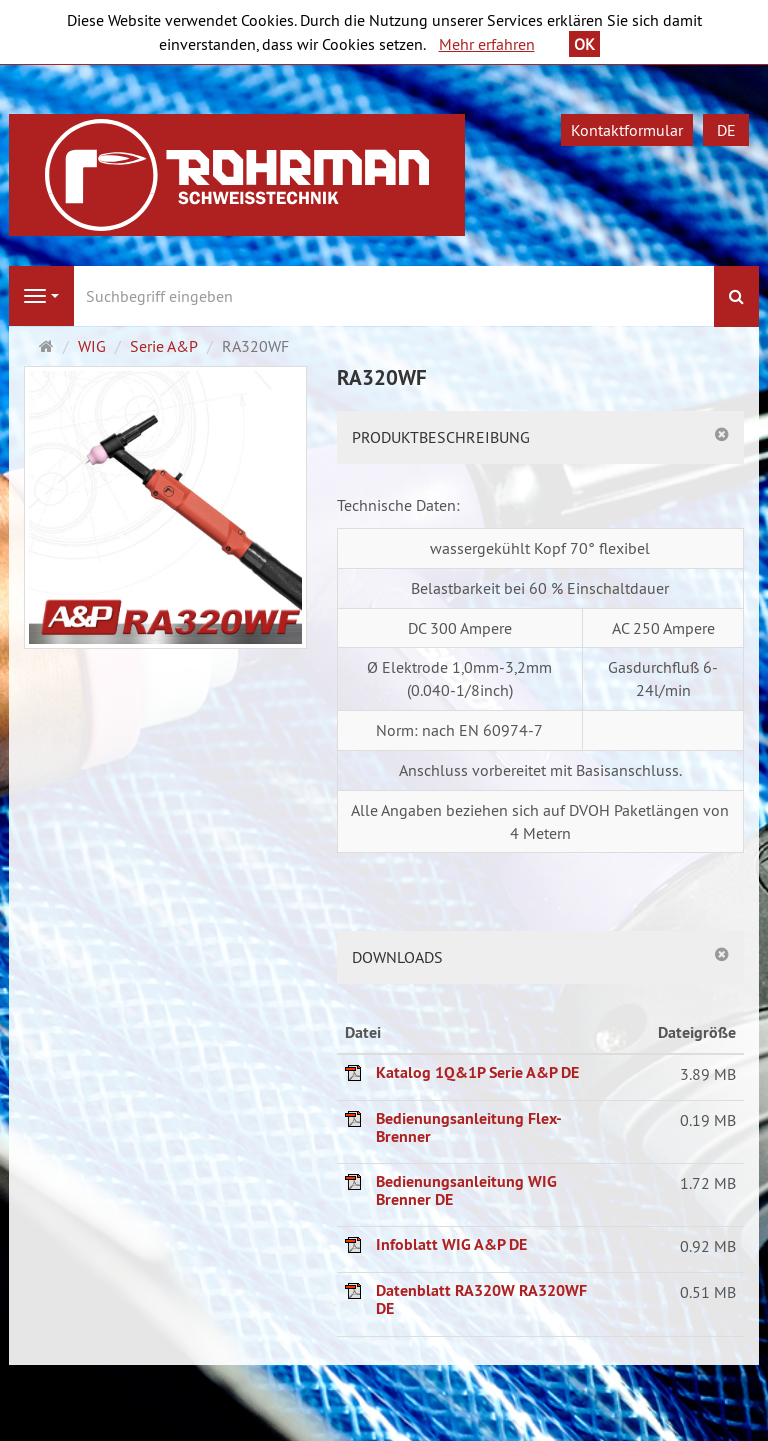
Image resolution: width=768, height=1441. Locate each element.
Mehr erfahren (487, 44)
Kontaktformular (627, 130)
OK (584, 44)
